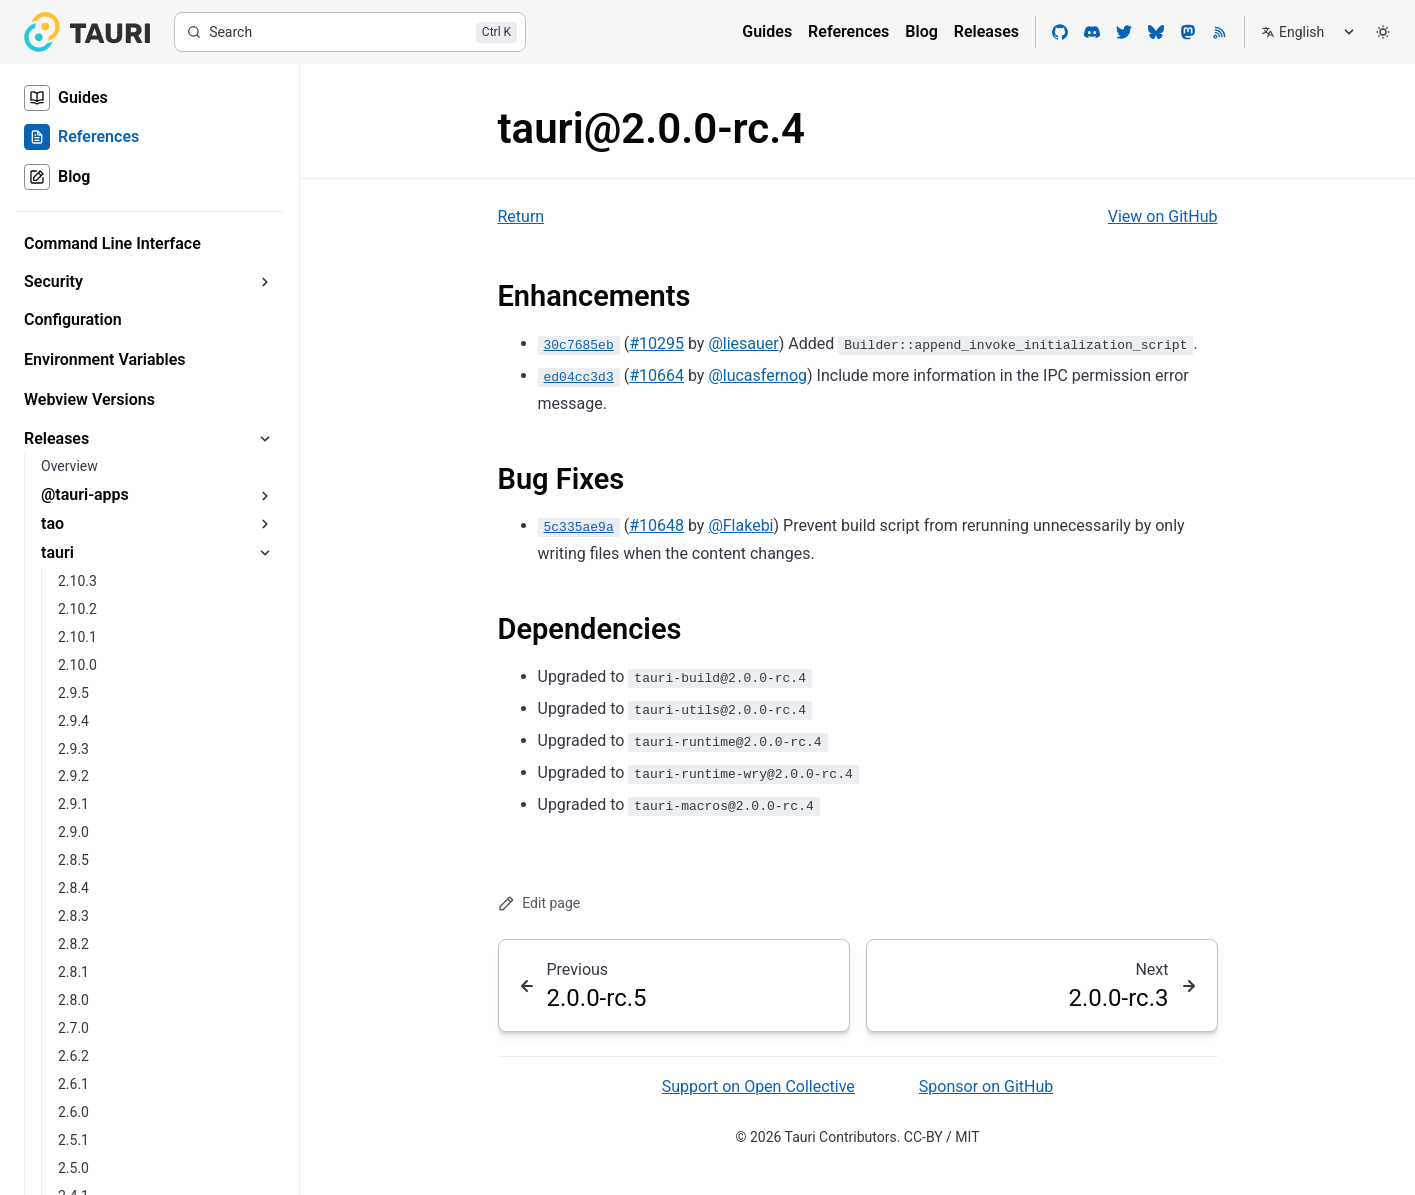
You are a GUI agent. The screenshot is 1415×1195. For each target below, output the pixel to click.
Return (521, 216)
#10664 (656, 375)
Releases (986, 31)
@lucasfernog (757, 375)
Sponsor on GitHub (986, 1086)
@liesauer (743, 343)
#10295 (656, 343)
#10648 (656, 525)
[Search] (350, 32)
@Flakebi (740, 525)
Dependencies (590, 629)
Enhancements (594, 296)
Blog (921, 31)
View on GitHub (1163, 216)
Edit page (539, 903)
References (848, 31)
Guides (767, 31)
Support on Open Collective (758, 1086)
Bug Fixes (561, 479)
